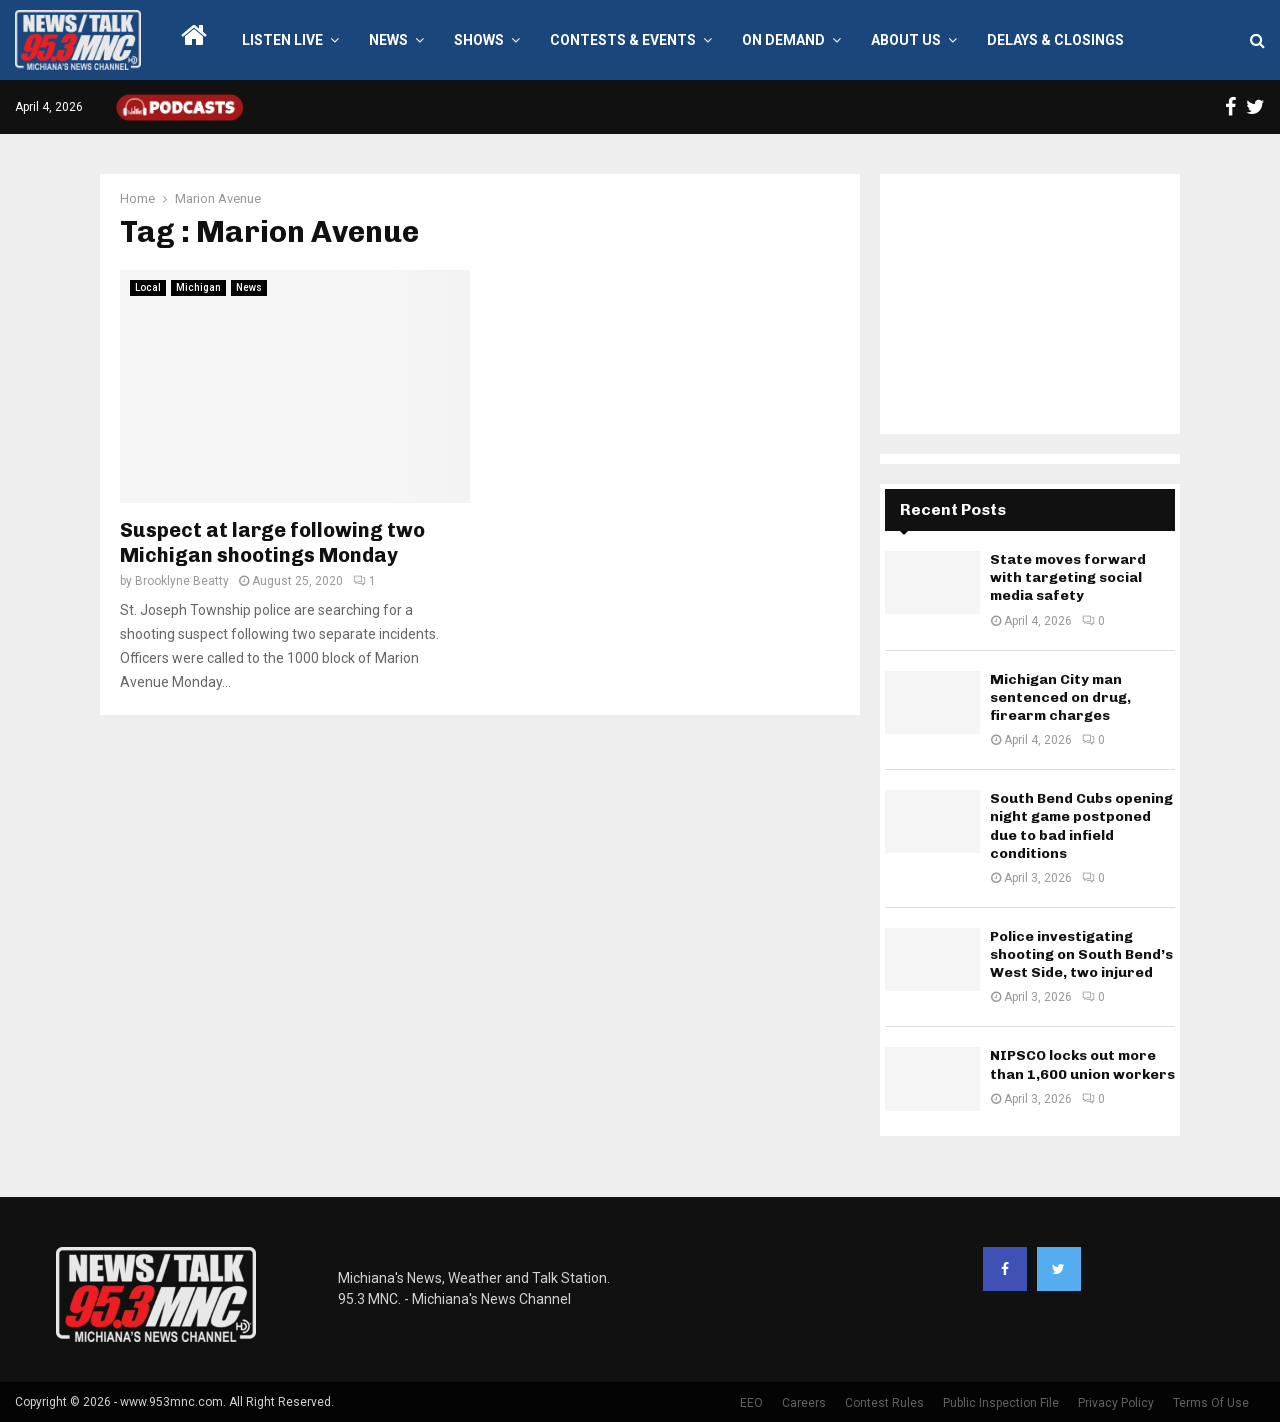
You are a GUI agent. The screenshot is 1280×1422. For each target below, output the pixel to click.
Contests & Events (623, 40)
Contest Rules (884, 1403)
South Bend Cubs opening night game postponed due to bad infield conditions (1081, 826)
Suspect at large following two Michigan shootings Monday (272, 542)
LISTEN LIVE (282, 40)
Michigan (198, 287)
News (388, 40)
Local (148, 287)
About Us (906, 40)
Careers (804, 1403)
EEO (751, 1403)
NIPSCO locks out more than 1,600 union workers (1082, 1064)
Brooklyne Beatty (182, 581)
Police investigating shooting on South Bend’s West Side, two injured (1081, 954)
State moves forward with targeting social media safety (1068, 577)
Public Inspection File (1001, 1403)
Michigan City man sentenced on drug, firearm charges (1060, 697)
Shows (479, 40)
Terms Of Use (1211, 1403)
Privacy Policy (1116, 1403)
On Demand (783, 40)
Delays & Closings (1055, 40)
